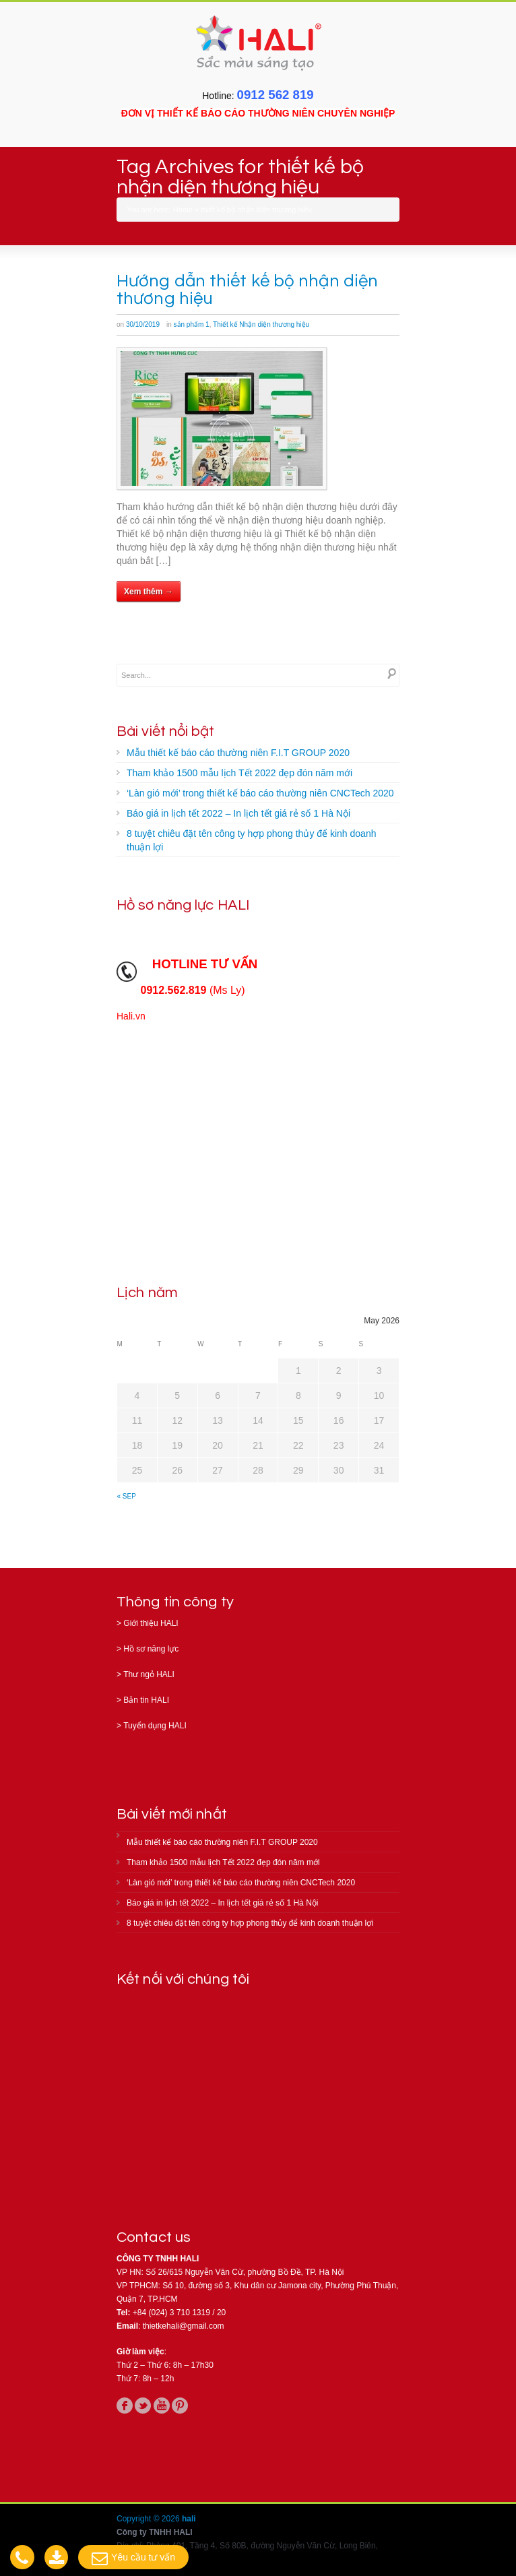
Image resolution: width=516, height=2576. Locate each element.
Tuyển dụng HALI (155, 1725)
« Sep (126, 1496)
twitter (143, 2405)
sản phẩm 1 (191, 324)
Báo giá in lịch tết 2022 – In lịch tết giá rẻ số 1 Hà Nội (238, 813)
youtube (162, 2405)
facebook (125, 2405)
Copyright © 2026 (149, 2518)
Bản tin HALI (146, 1700)
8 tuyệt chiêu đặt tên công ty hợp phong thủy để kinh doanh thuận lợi (251, 840)
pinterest (180, 2405)
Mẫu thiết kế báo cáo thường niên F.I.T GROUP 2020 (238, 752)
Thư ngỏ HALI (148, 1674)
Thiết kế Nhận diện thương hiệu (261, 324)
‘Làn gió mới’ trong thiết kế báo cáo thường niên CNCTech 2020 (260, 793)
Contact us (154, 2237)
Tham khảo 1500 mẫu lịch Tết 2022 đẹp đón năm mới (239, 772)
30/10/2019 (143, 324)
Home (183, 210)
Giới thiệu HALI (150, 1623)
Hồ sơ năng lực (151, 1649)
